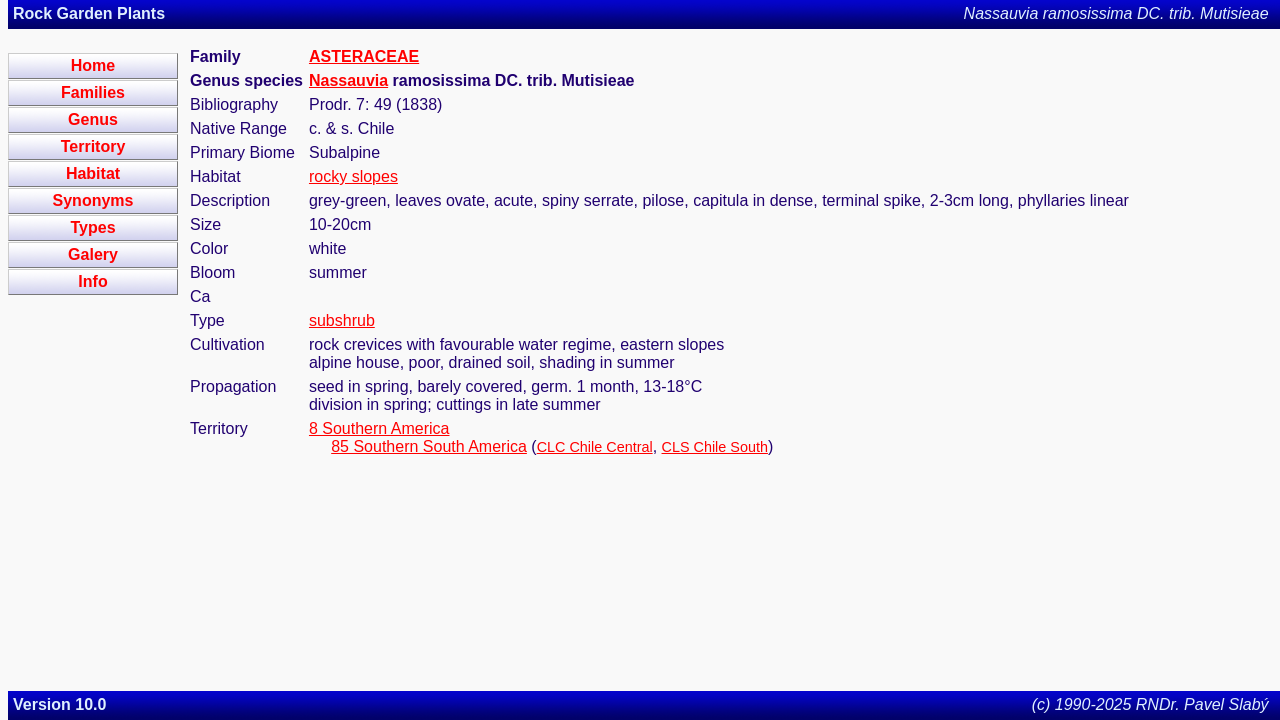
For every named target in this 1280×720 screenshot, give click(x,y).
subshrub (342, 320)
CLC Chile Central (595, 447)
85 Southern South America (429, 446)
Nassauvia (348, 80)
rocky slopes (353, 176)
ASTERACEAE (364, 56)
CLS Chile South (715, 447)
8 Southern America (379, 428)
